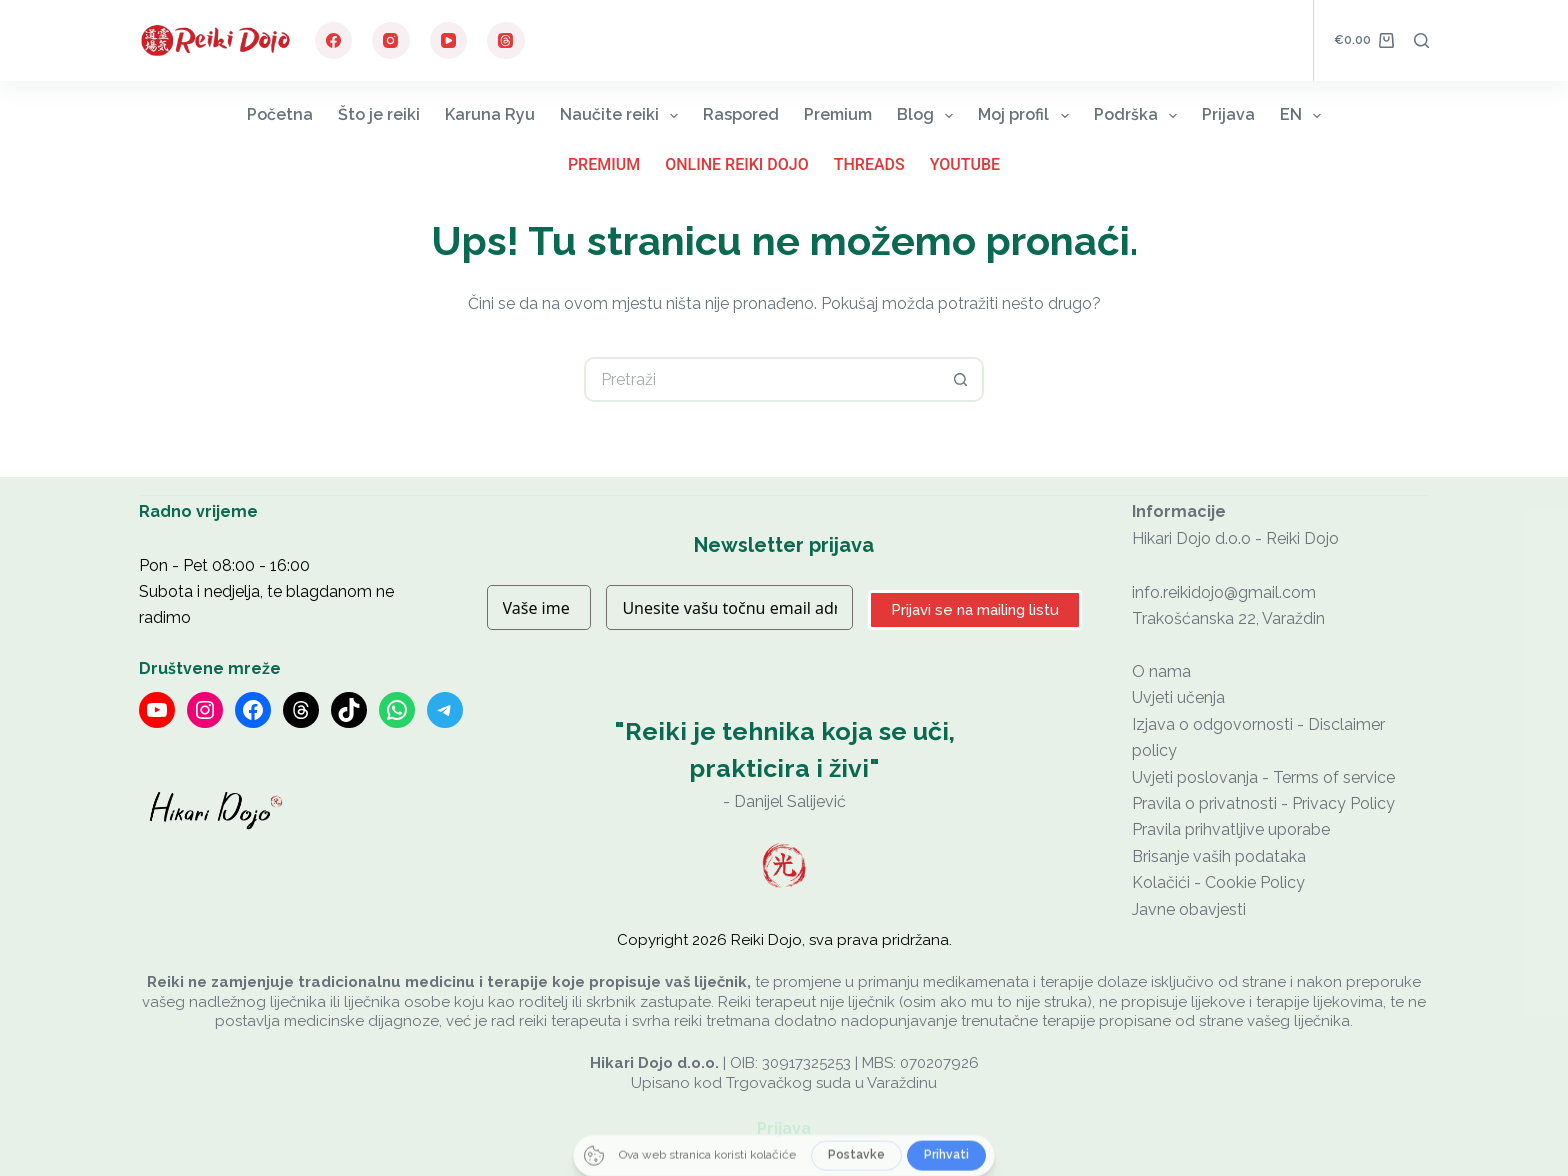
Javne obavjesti (1189, 909)
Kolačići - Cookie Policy (1218, 882)
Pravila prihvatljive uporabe (1231, 829)
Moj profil (1027, 115)
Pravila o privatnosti (1204, 803)
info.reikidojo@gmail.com (1224, 592)
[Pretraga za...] (761, 379)
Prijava (1228, 114)
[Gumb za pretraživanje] (961, 379)
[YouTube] (449, 41)
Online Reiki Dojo (737, 164)
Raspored (741, 114)
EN (1304, 115)
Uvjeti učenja (1178, 697)
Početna (280, 114)
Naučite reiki (623, 115)
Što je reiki (379, 114)
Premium (838, 114)
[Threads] (506, 41)
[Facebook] (334, 41)
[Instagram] (391, 41)
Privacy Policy (1343, 803)
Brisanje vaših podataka (1219, 856)
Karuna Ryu (490, 114)
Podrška (1139, 115)
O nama (1161, 671)
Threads (869, 164)
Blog (929, 115)
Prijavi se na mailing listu (975, 610)
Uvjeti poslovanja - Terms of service (1263, 777)
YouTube (965, 164)
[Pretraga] (1421, 40)
